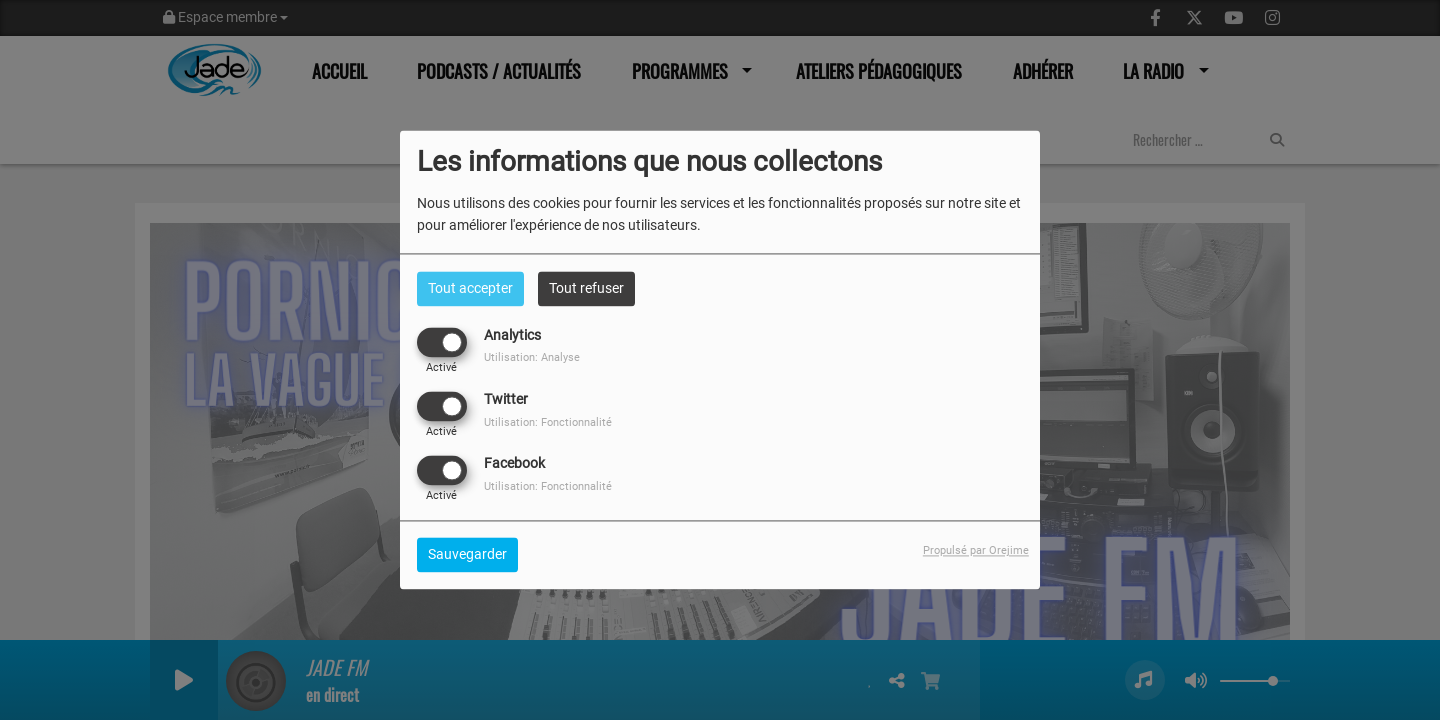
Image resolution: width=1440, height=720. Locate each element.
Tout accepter (470, 288)
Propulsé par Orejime (976, 551)
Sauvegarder (467, 555)
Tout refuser (586, 288)
